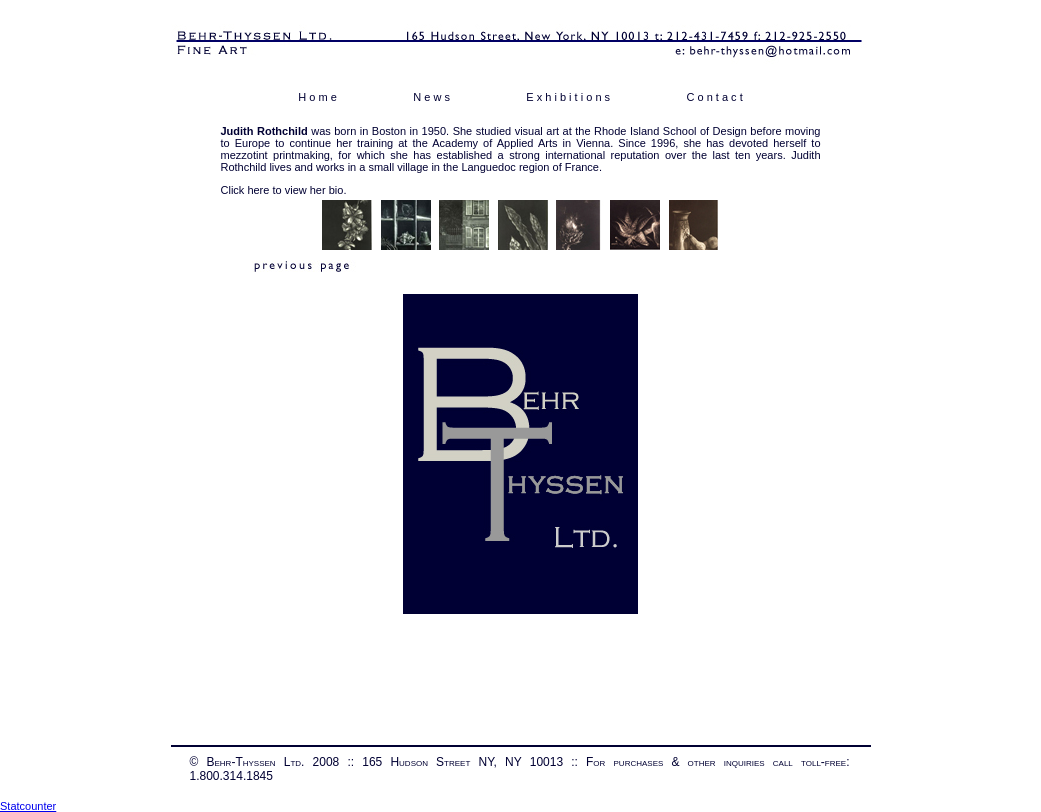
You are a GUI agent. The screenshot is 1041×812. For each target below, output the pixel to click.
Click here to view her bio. (284, 190)
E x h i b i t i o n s (568, 97)
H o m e (317, 97)
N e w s (431, 97)
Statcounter (28, 806)
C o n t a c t (714, 97)
